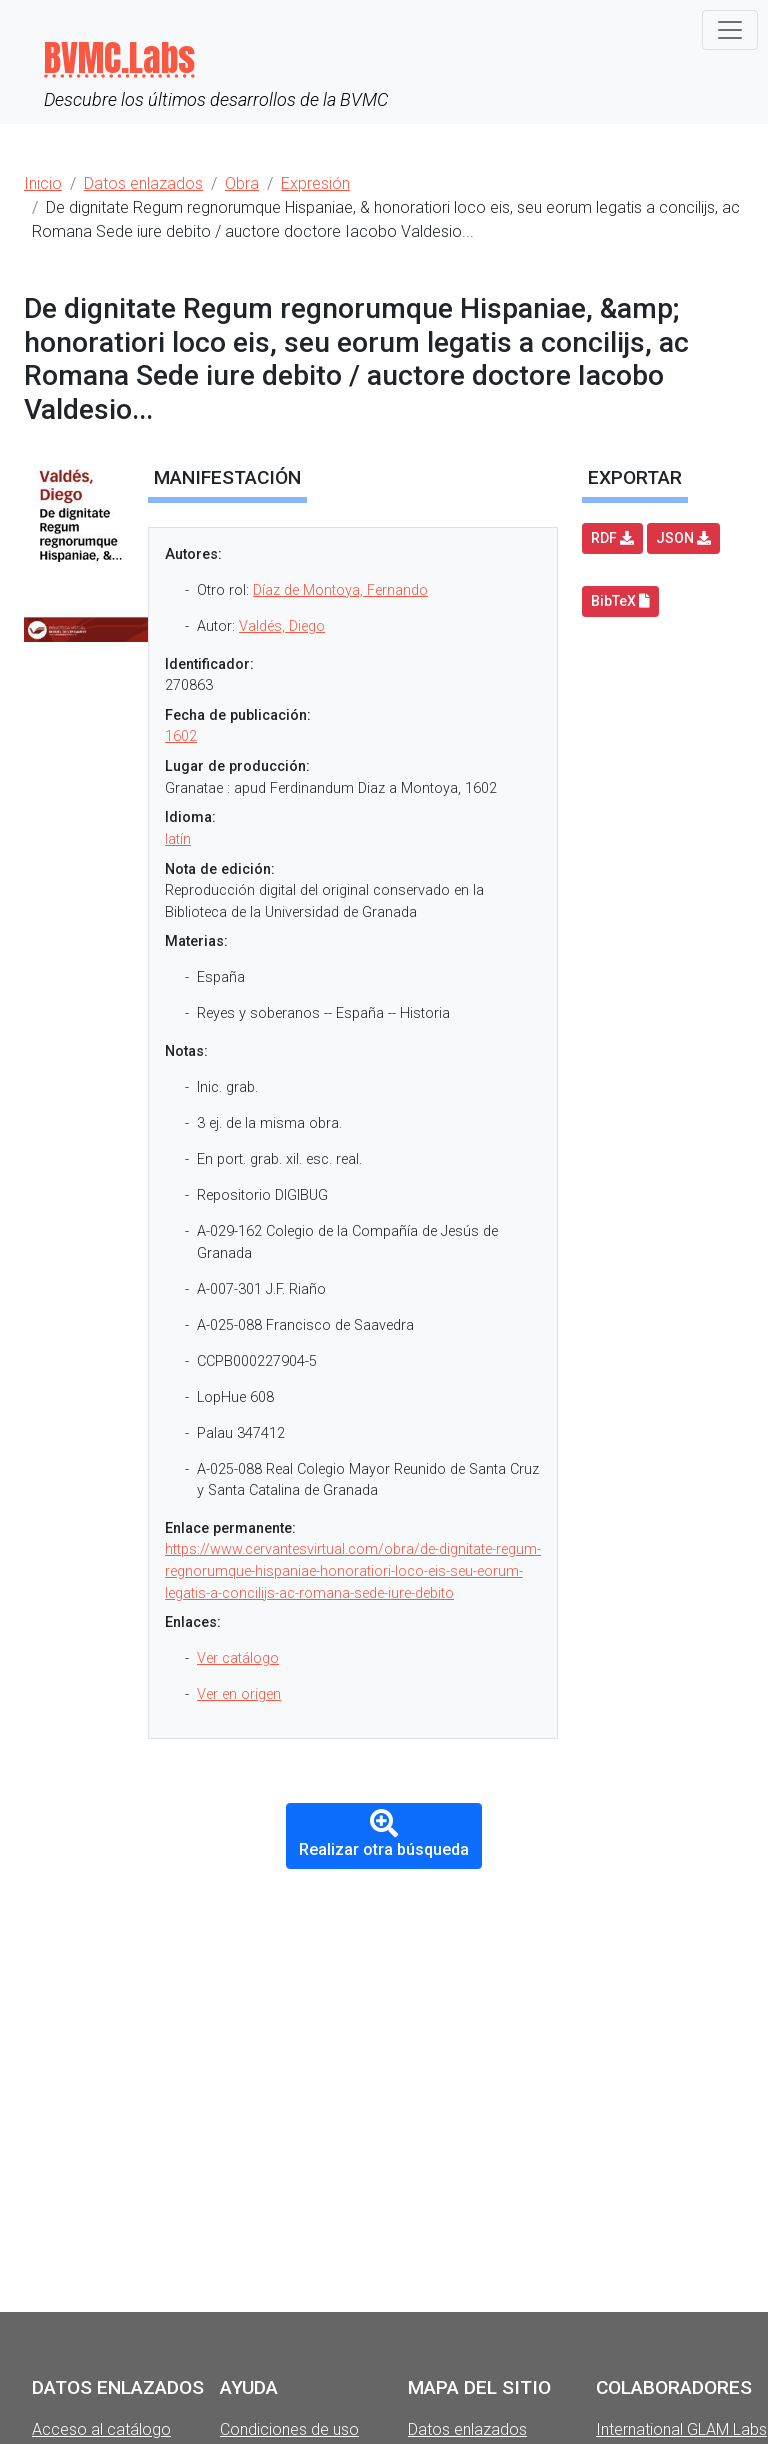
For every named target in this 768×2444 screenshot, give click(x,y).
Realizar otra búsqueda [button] (384, 1834)
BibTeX (620, 601)
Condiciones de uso (289, 2429)
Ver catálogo (238, 1658)
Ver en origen (239, 1694)
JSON (683, 538)
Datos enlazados (467, 2429)
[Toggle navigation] (730, 30)
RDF (612, 538)
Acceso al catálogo (101, 2429)
